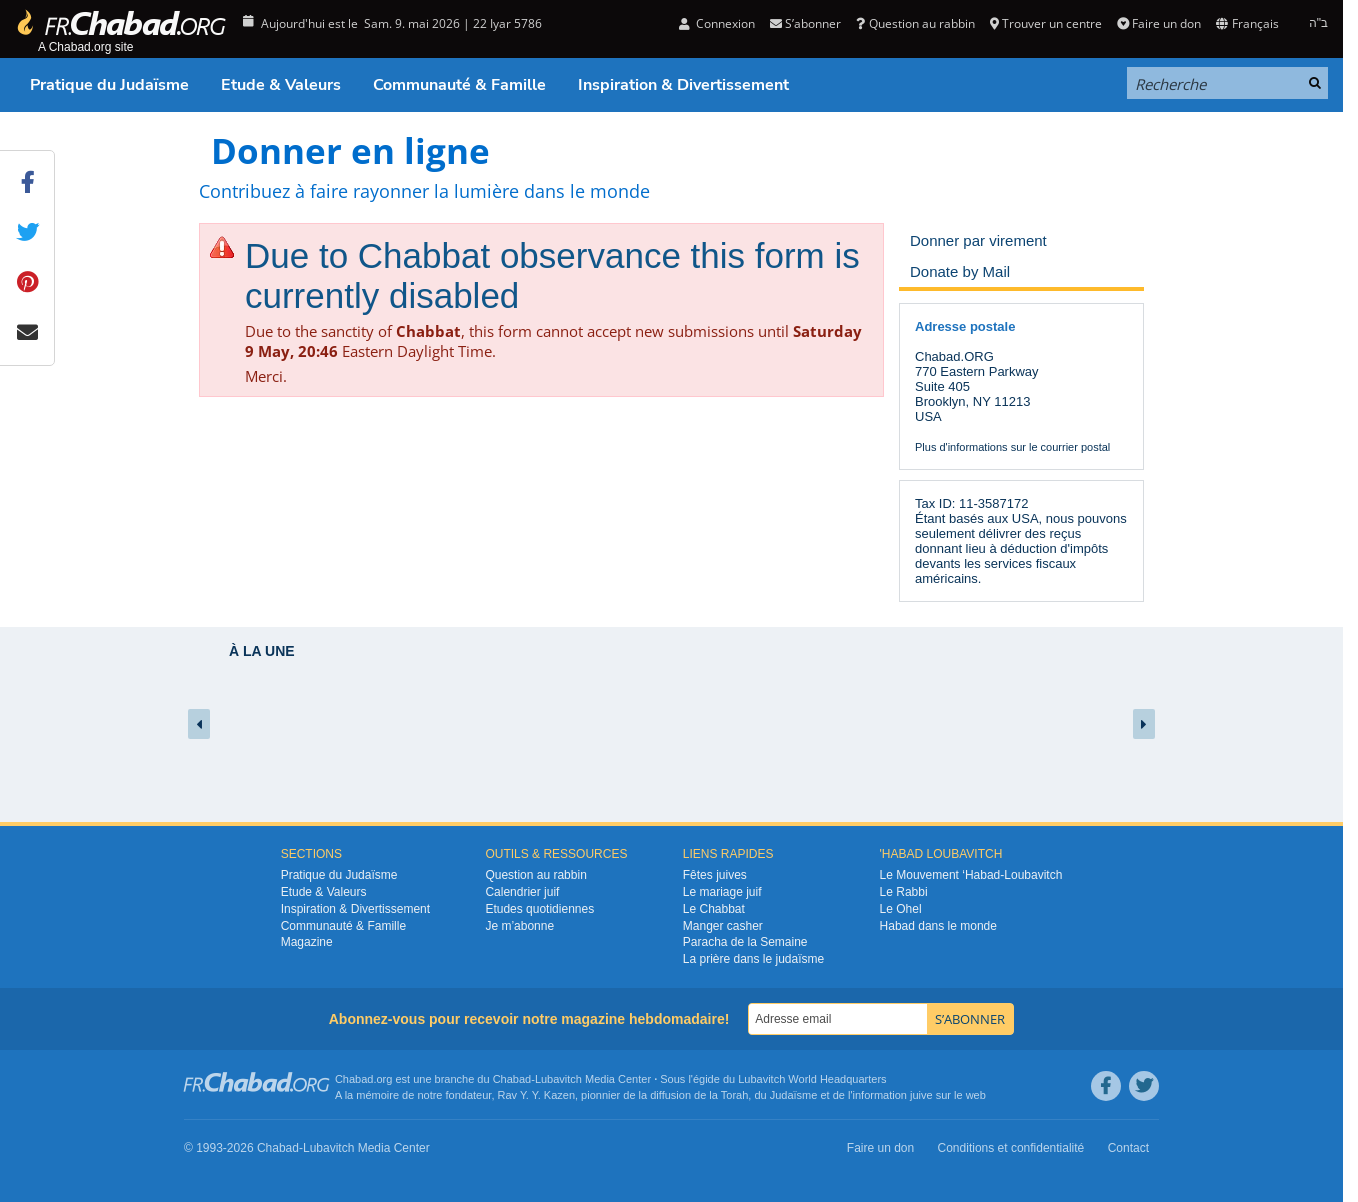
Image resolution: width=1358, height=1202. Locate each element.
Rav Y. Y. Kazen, (538, 1095)
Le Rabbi (904, 892)
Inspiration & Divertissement (683, 85)
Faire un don (1159, 23)
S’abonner (805, 23)
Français (1247, 23)
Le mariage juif (722, 892)
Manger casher (723, 926)
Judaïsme (794, 1095)
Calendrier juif (522, 892)
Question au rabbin (915, 23)
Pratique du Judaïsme (109, 85)
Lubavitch (558, 1079)
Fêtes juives (715, 875)
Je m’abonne (519, 926)
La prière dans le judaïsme (753, 959)
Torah (735, 1095)
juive (921, 1095)
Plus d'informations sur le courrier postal (1012, 447)
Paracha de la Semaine (745, 942)
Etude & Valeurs (281, 85)
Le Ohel (901, 909)
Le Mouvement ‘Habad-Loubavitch (971, 875)
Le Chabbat (714, 909)
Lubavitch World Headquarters (812, 1079)
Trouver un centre (1046, 23)
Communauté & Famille (459, 85)
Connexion (717, 23)
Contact (1128, 1148)
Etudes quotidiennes (539, 909)
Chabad (512, 1079)
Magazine (307, 942)
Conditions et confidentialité (1011, 1148)
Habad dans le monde (938, 926)
